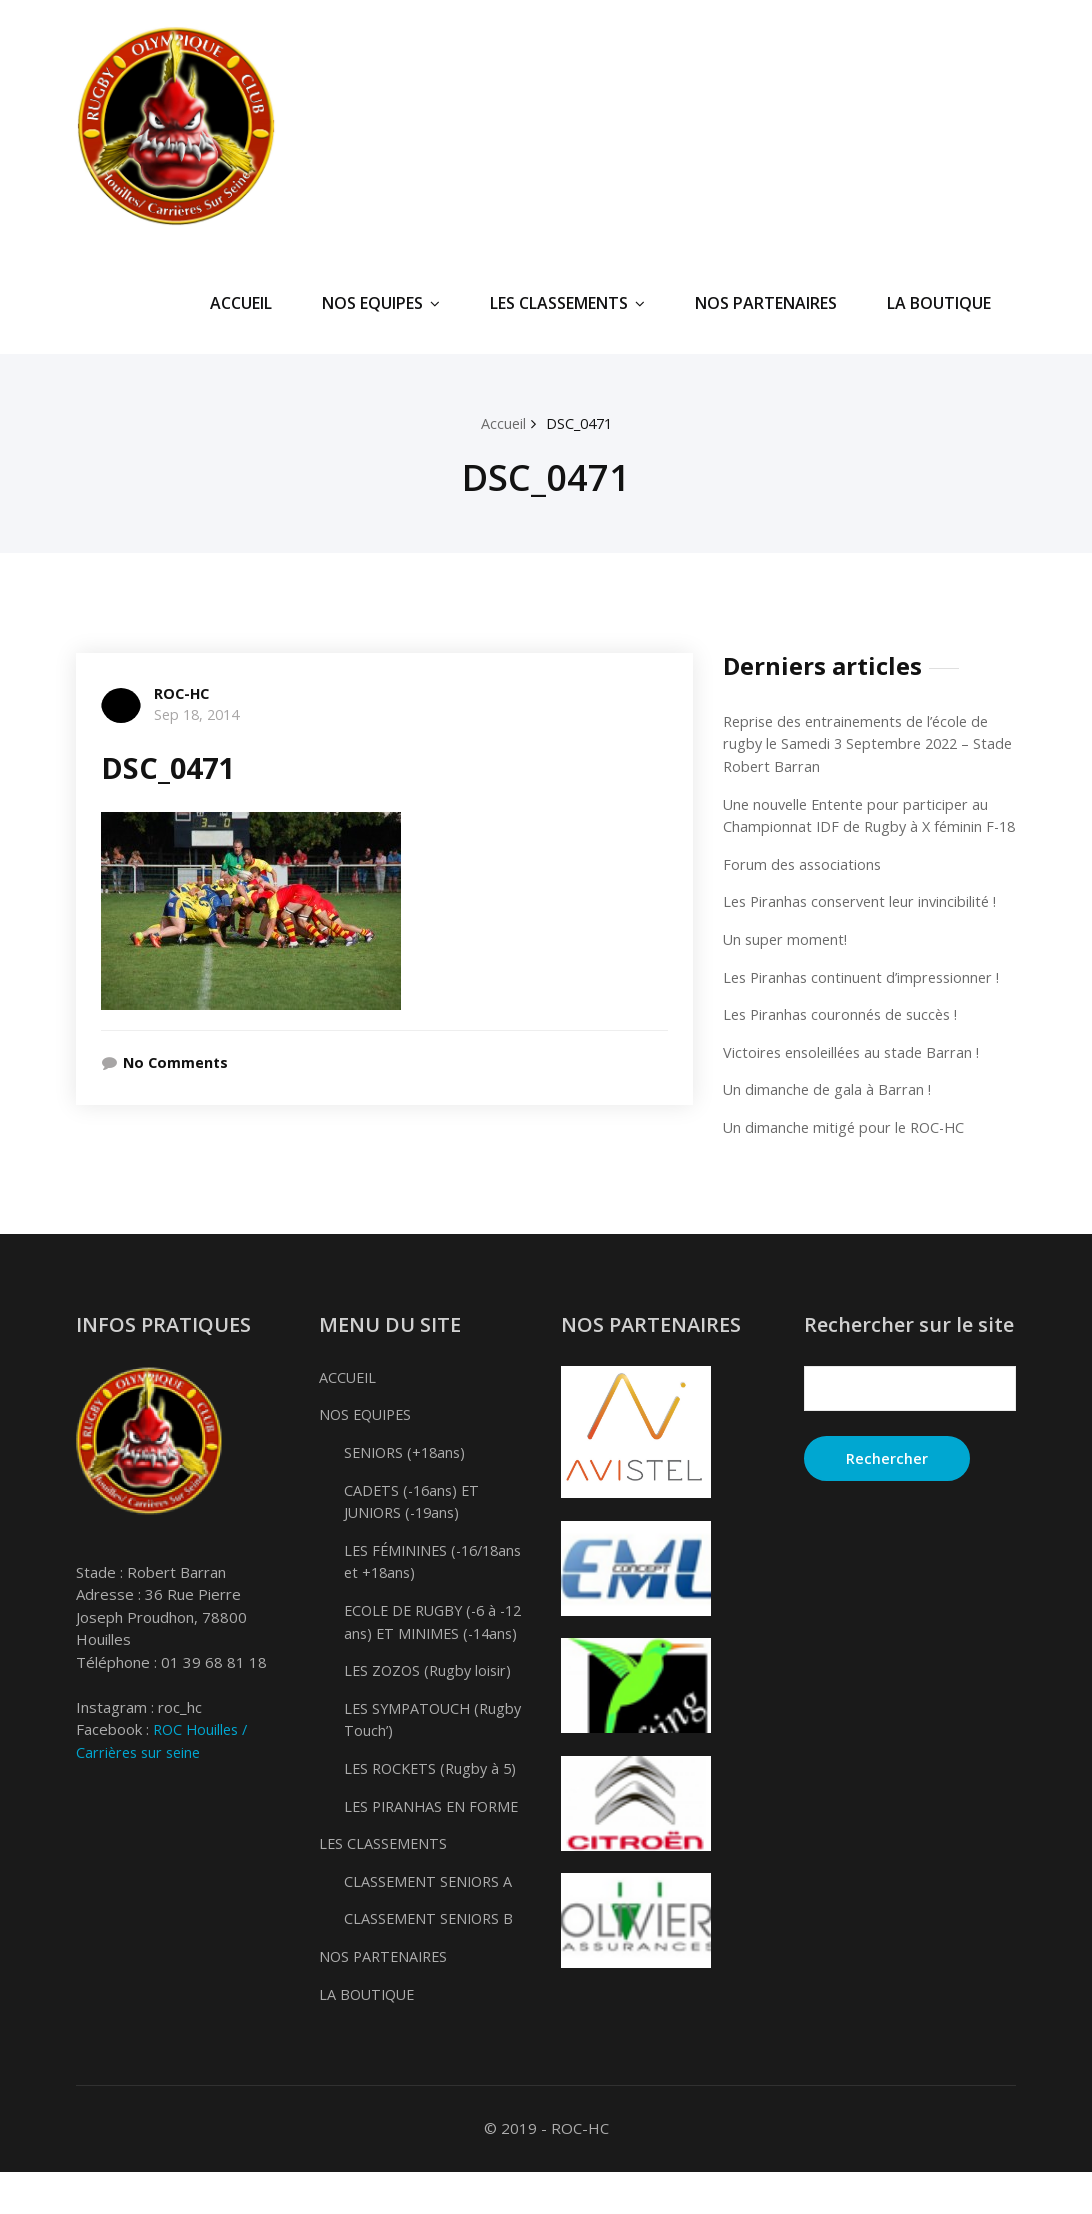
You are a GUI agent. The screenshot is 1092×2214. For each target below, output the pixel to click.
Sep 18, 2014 (200, 714)
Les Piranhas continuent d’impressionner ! (866, 998)
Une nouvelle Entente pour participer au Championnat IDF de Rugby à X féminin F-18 (864, 825)
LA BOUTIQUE (939, 303)
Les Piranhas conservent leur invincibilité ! (865, 923)
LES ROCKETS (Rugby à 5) (434, 1811)
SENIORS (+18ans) (408, 1473)
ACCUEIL (241, 303)
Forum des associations (804, 886)
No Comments (178, 1062)
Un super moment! (787, 961)
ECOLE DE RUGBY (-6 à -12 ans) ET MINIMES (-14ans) (425, 1653)
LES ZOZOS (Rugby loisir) (430, 1713)
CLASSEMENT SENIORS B (431, 1961)
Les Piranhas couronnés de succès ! (845, 1036)
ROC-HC (183, 693)
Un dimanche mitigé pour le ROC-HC (847, 1148)
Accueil (501, 423)
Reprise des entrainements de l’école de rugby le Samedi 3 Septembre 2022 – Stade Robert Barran (863, 743)
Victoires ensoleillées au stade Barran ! (856, 1073)
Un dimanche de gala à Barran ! (828, 1111)
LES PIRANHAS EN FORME (435, 1848)
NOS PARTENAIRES (766, 303)
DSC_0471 (579, 423)
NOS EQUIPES (381, 303)
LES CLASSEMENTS (567, 303)
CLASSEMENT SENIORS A (431, 1923)
